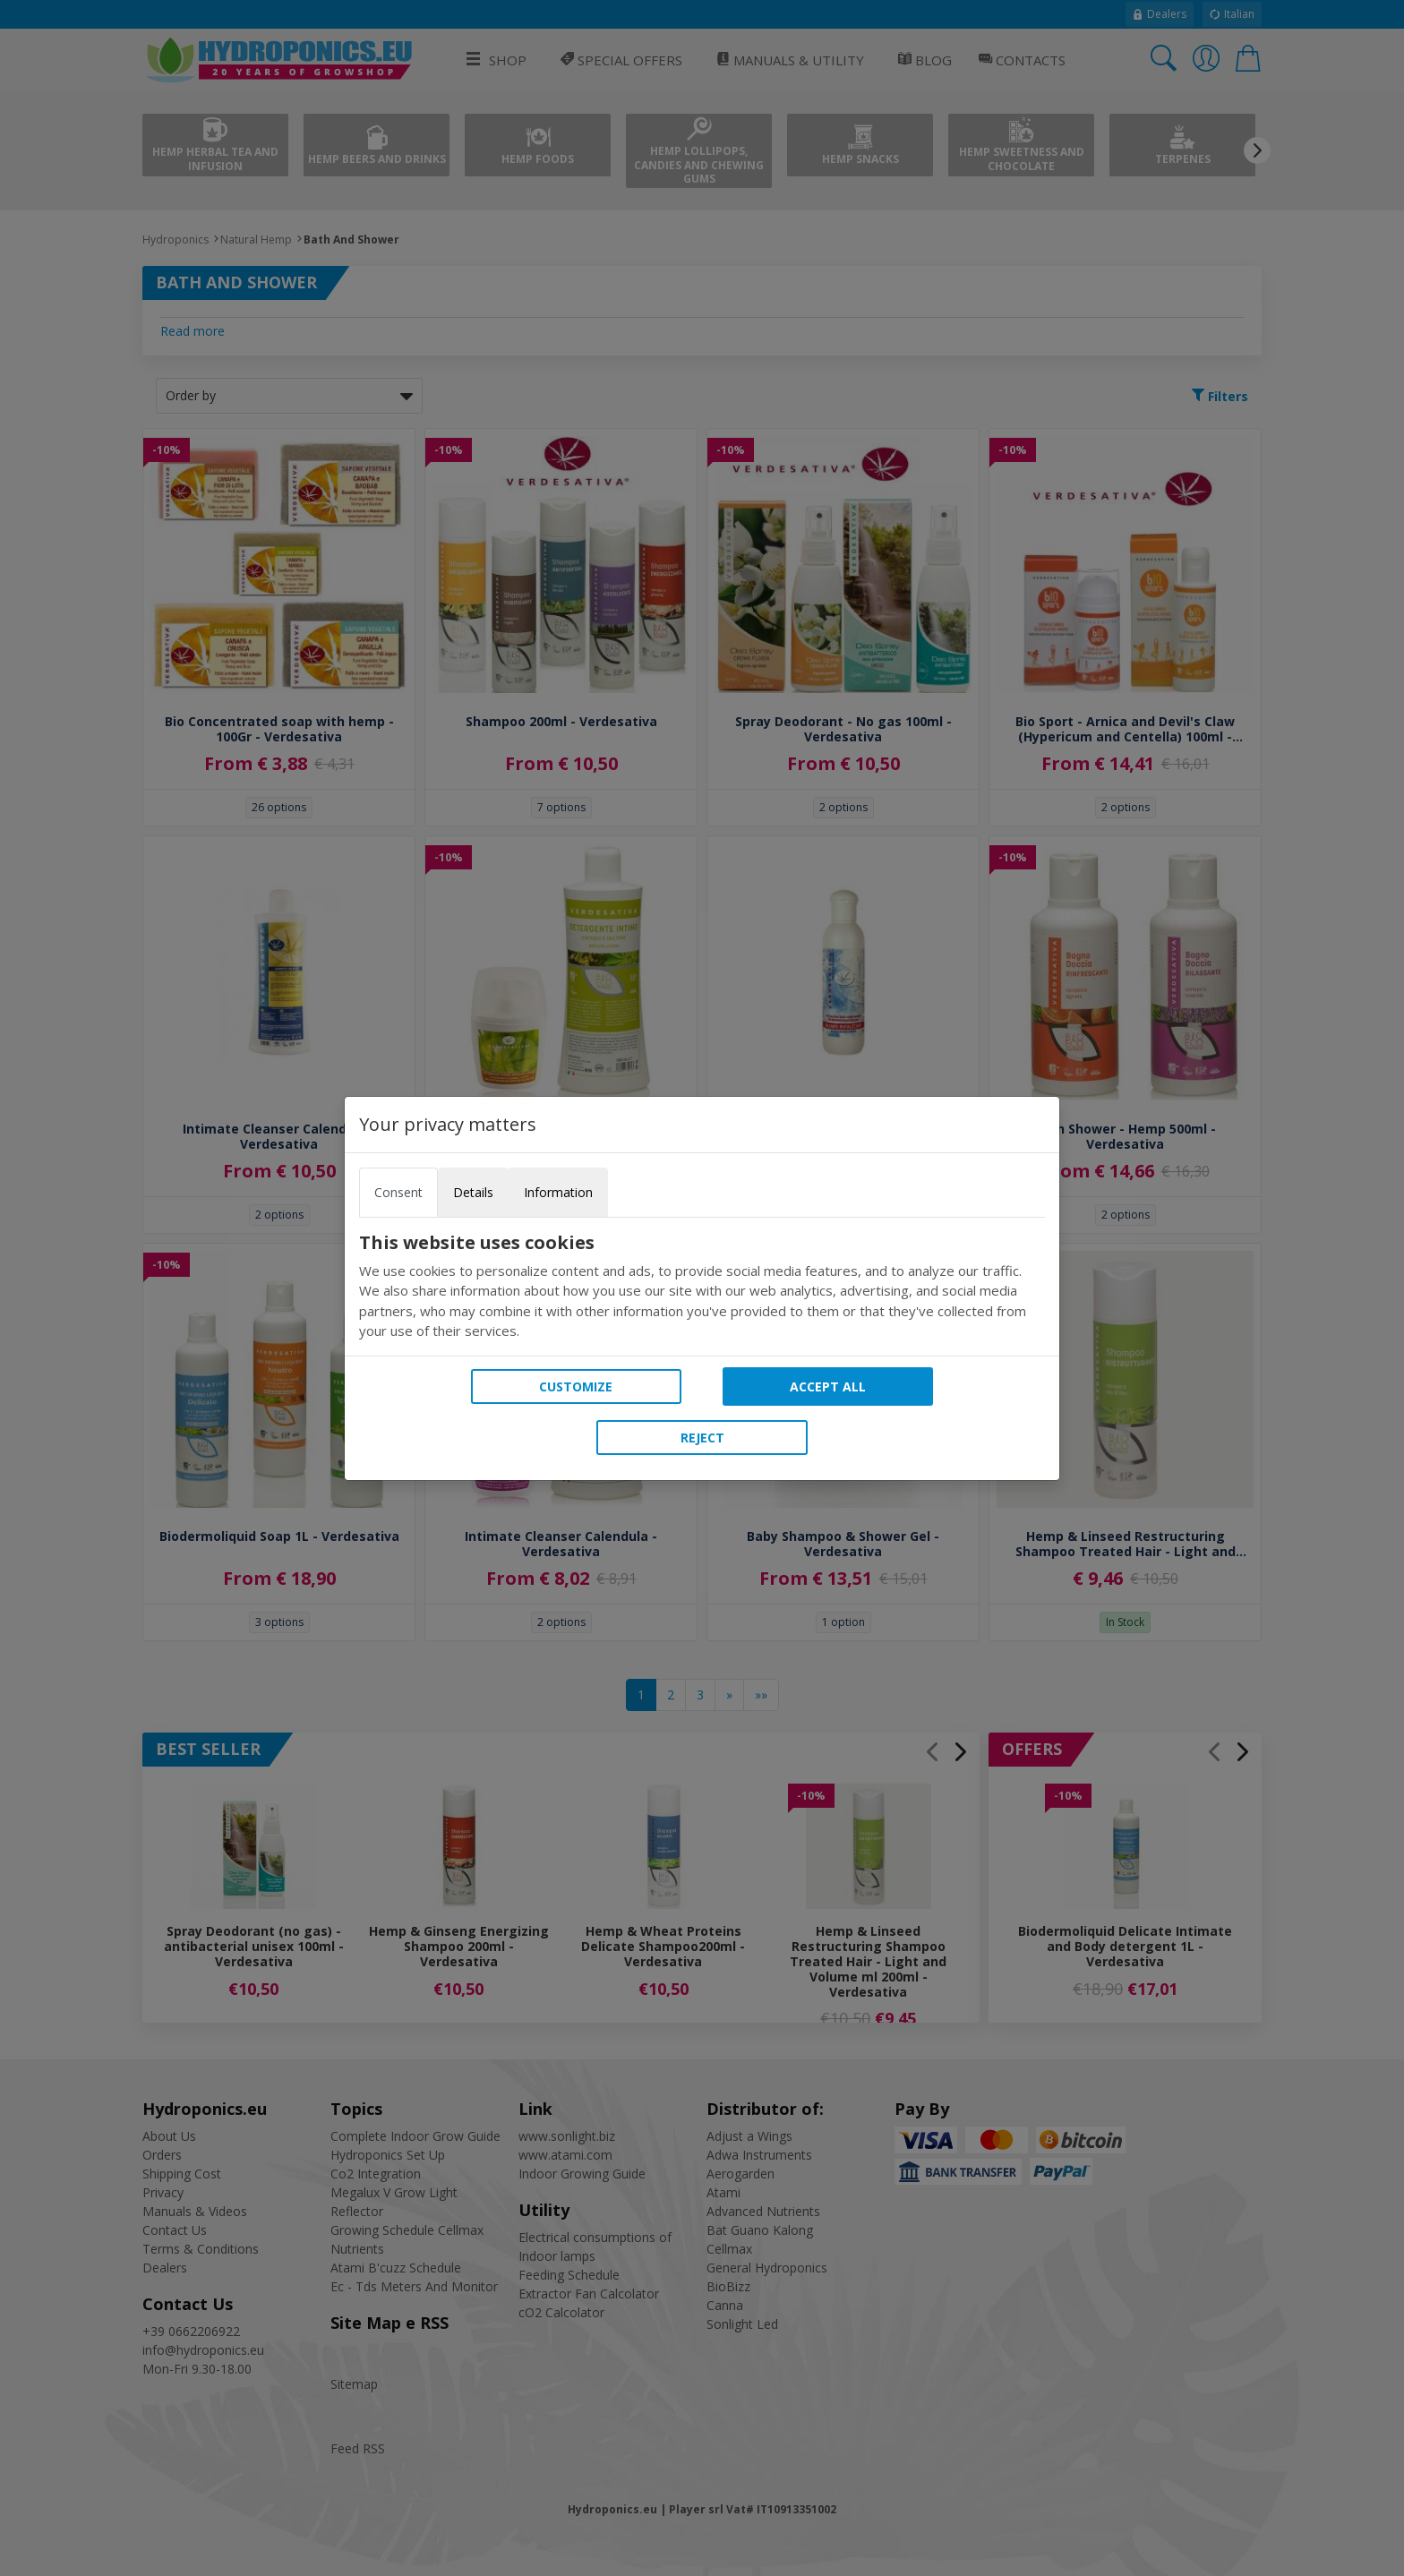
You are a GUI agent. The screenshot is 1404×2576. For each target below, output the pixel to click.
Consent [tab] (398, 1192)
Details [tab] (473, 1192)
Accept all (828, 1386)
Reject (702, 1437)
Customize (575, 1386)
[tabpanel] (702, 1286)
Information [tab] (558, 1192)
